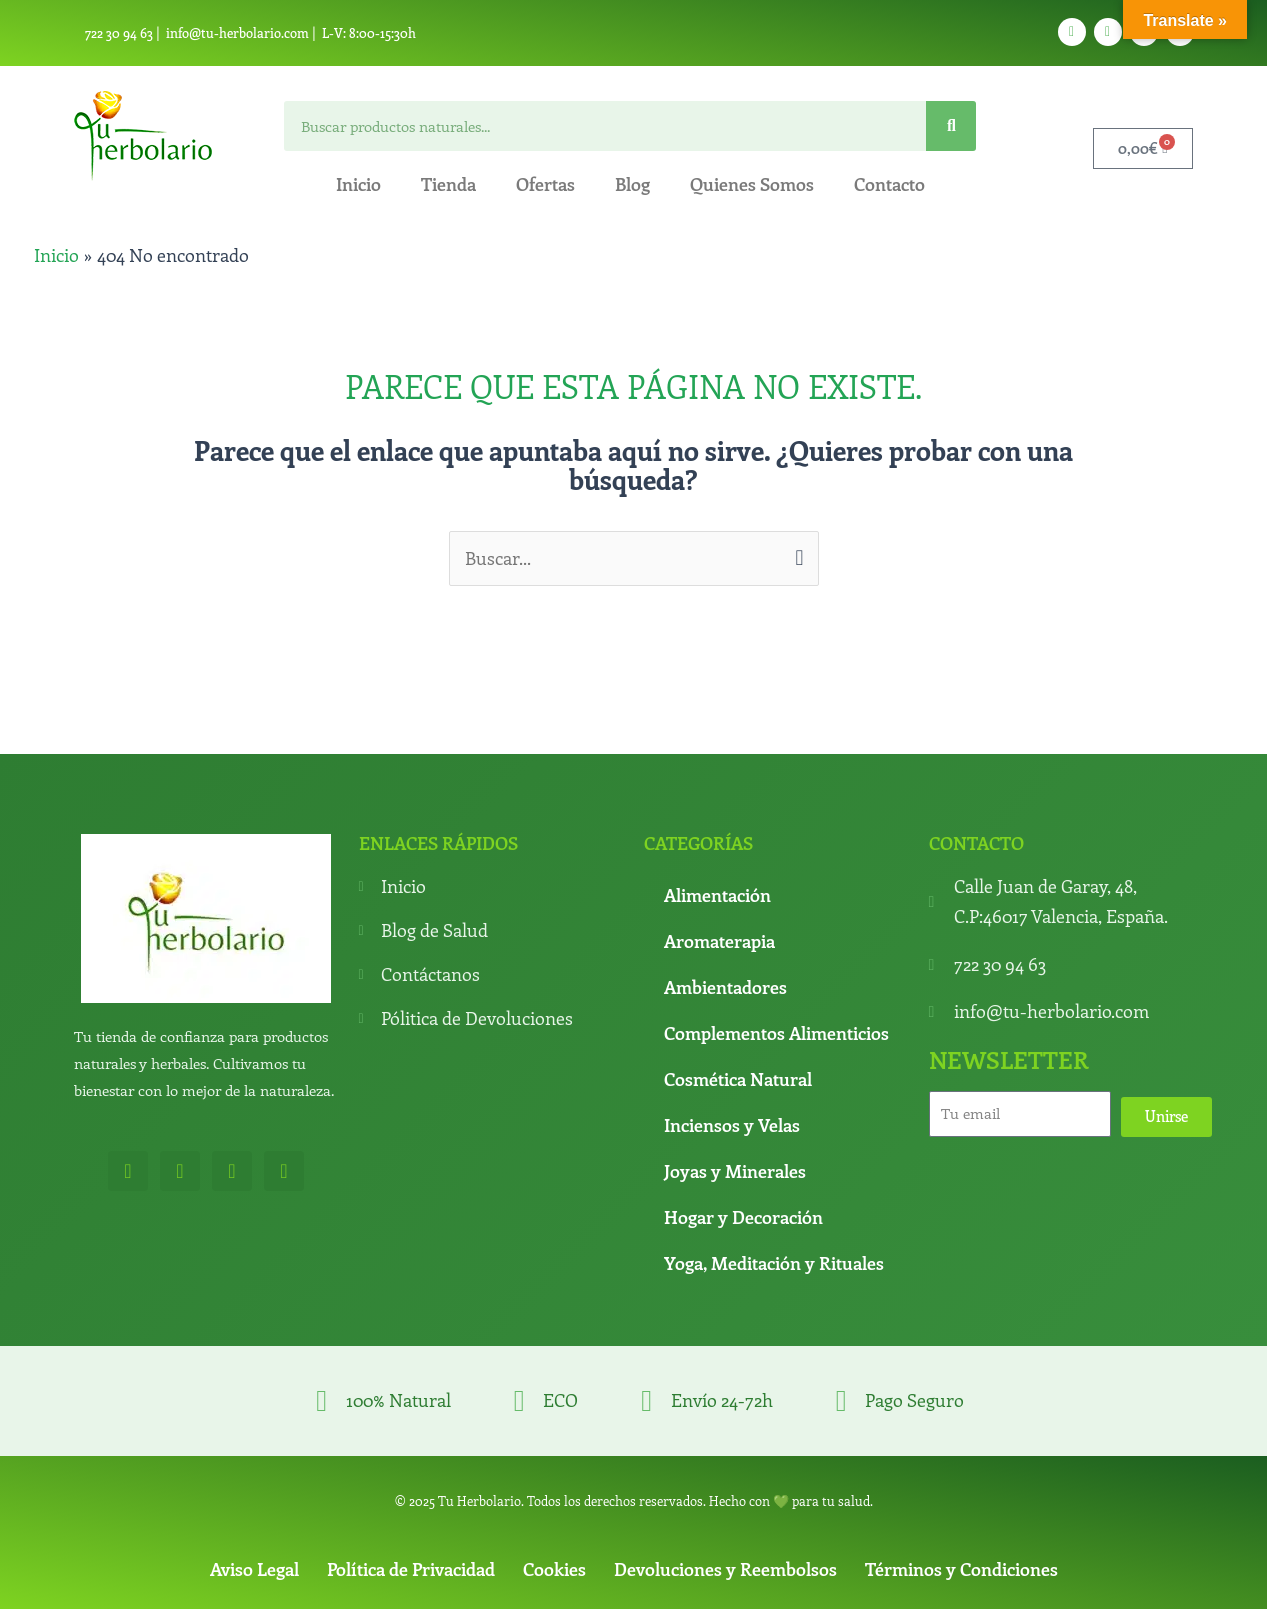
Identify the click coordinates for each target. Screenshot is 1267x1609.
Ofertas (545, 184)
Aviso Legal (254, 1569)
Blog (632, 184)
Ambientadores (725, 988)
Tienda (448, 184)
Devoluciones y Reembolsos (725, 1569)
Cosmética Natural (738, 1080)
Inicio (358, 184)
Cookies (554, 1569)
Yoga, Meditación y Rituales (774, 1264)
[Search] (951, 126)
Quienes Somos (752, 184)
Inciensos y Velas (732, 1126)
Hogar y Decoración (743, 1218)
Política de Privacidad (411, 1569)
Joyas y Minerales (735, 1172)
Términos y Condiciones (961, 1569)
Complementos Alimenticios (776, 1034)
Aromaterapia (719, 942)
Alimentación (717, 896)
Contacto (889, 184)
